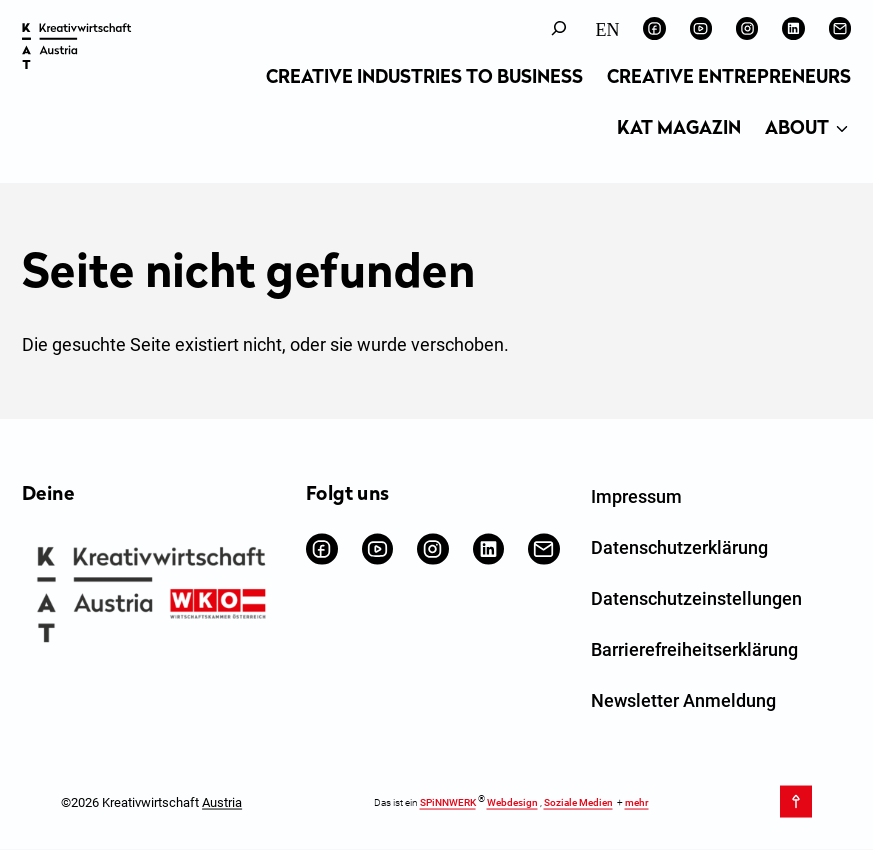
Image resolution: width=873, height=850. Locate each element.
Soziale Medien (578, 802)
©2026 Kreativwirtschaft (151, 801)
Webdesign (512, 802)
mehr (637, 802)
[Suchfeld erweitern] (559, 28)
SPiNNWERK (448, 802)
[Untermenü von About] (842, 130)
